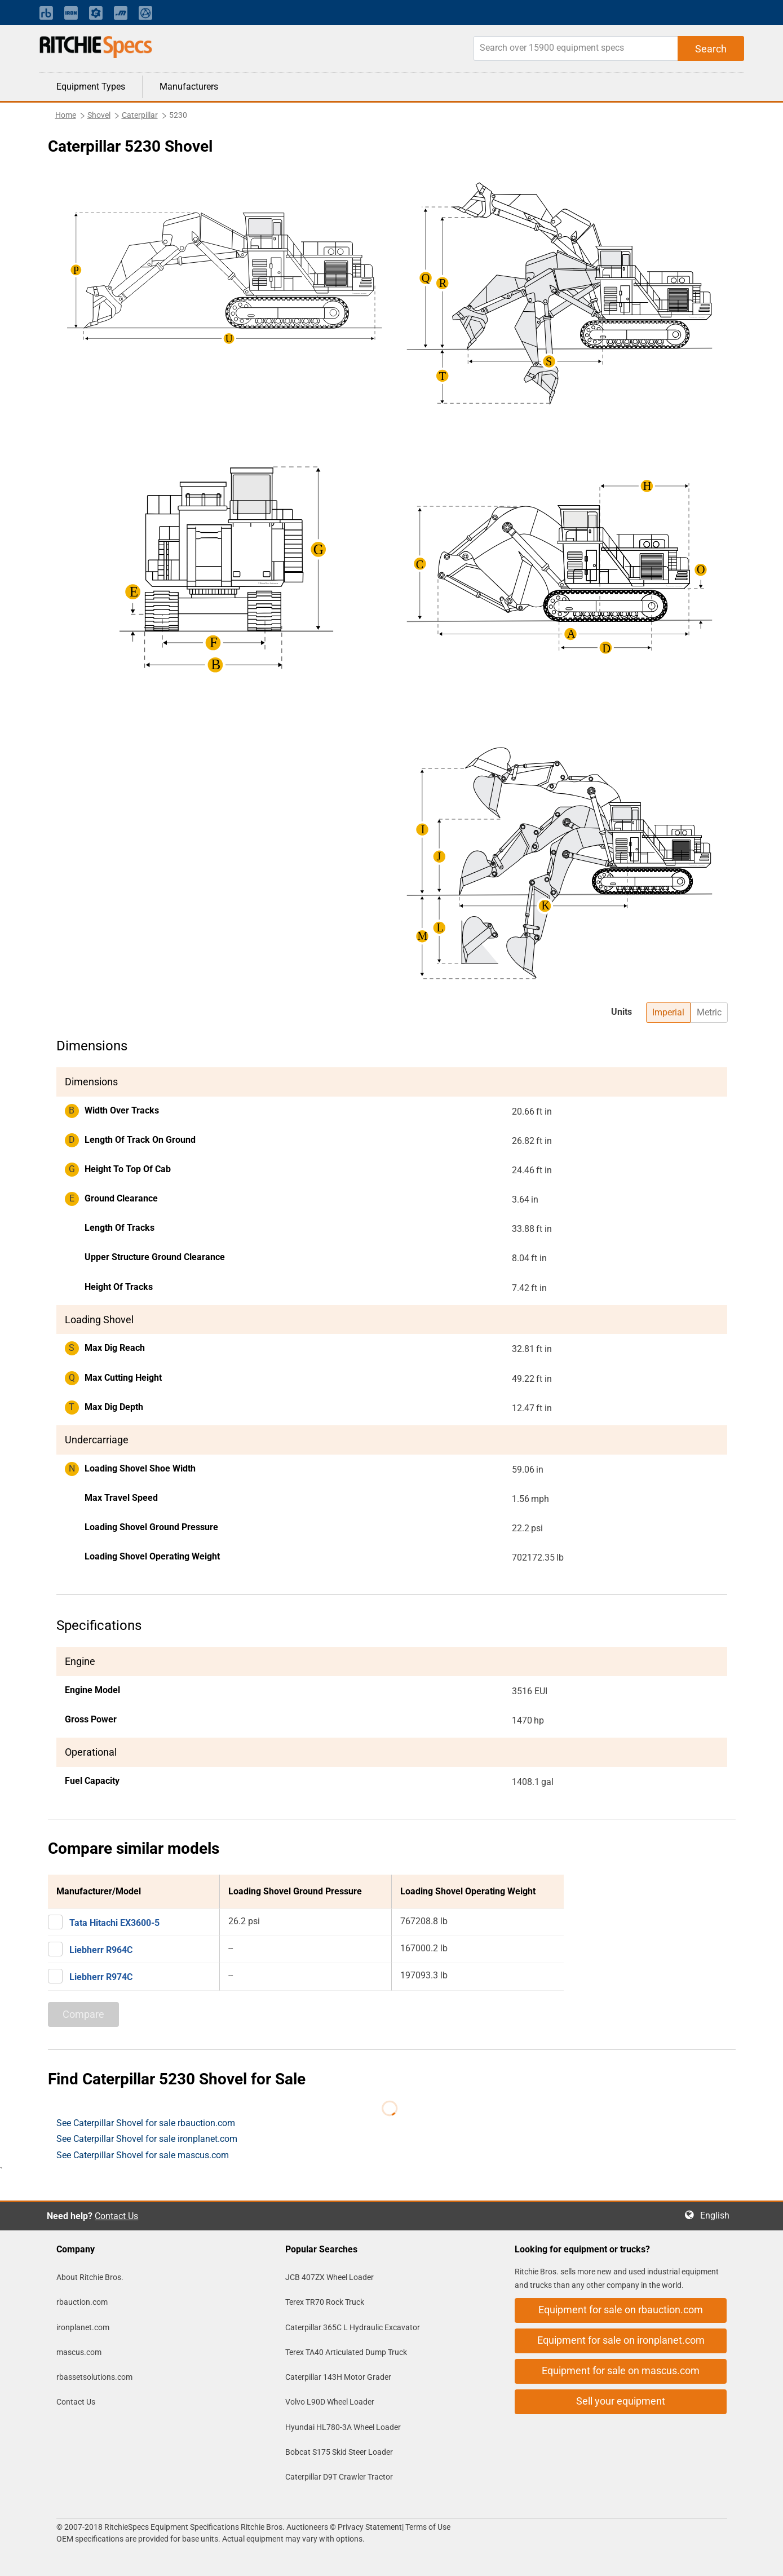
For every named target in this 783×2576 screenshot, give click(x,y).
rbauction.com (82, 2302)
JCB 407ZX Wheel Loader (329, 2277)
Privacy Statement (370, 2526)
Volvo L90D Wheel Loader (329, 2401)
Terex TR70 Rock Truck (324, 2302)
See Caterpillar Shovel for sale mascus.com (142, 2155)
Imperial (668, 1012)
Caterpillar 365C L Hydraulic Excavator (352, 2327)
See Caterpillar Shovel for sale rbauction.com (145, 2123)
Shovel (98, 115)
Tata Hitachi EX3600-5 (114, 1922)
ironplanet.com (82, 2327)
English (718, 2215)
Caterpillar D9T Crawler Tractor (339, 2476)
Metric (709, 1012)
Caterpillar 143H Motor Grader (338, 2376)
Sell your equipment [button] (620, 2401)
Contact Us (116, 2216)
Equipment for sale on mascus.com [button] (621, 2370)
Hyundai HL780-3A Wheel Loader (343, 2427)
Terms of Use (427, 2526)
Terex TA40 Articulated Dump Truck (346, 2352)
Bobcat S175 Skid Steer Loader (339, 2451)
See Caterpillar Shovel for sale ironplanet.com (146, 2138)
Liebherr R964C (100, 1950)
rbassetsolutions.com (94, 2376)
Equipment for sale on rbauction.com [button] (620, 2310)
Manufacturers (189, 86)
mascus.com (78, 2352)
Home (65, 115)
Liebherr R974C (100, 1977)
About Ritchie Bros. (89, 2277)
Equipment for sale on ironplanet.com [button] (621, 2340)
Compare (83, 2014)
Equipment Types (90, 86)
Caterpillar (140, 115)
